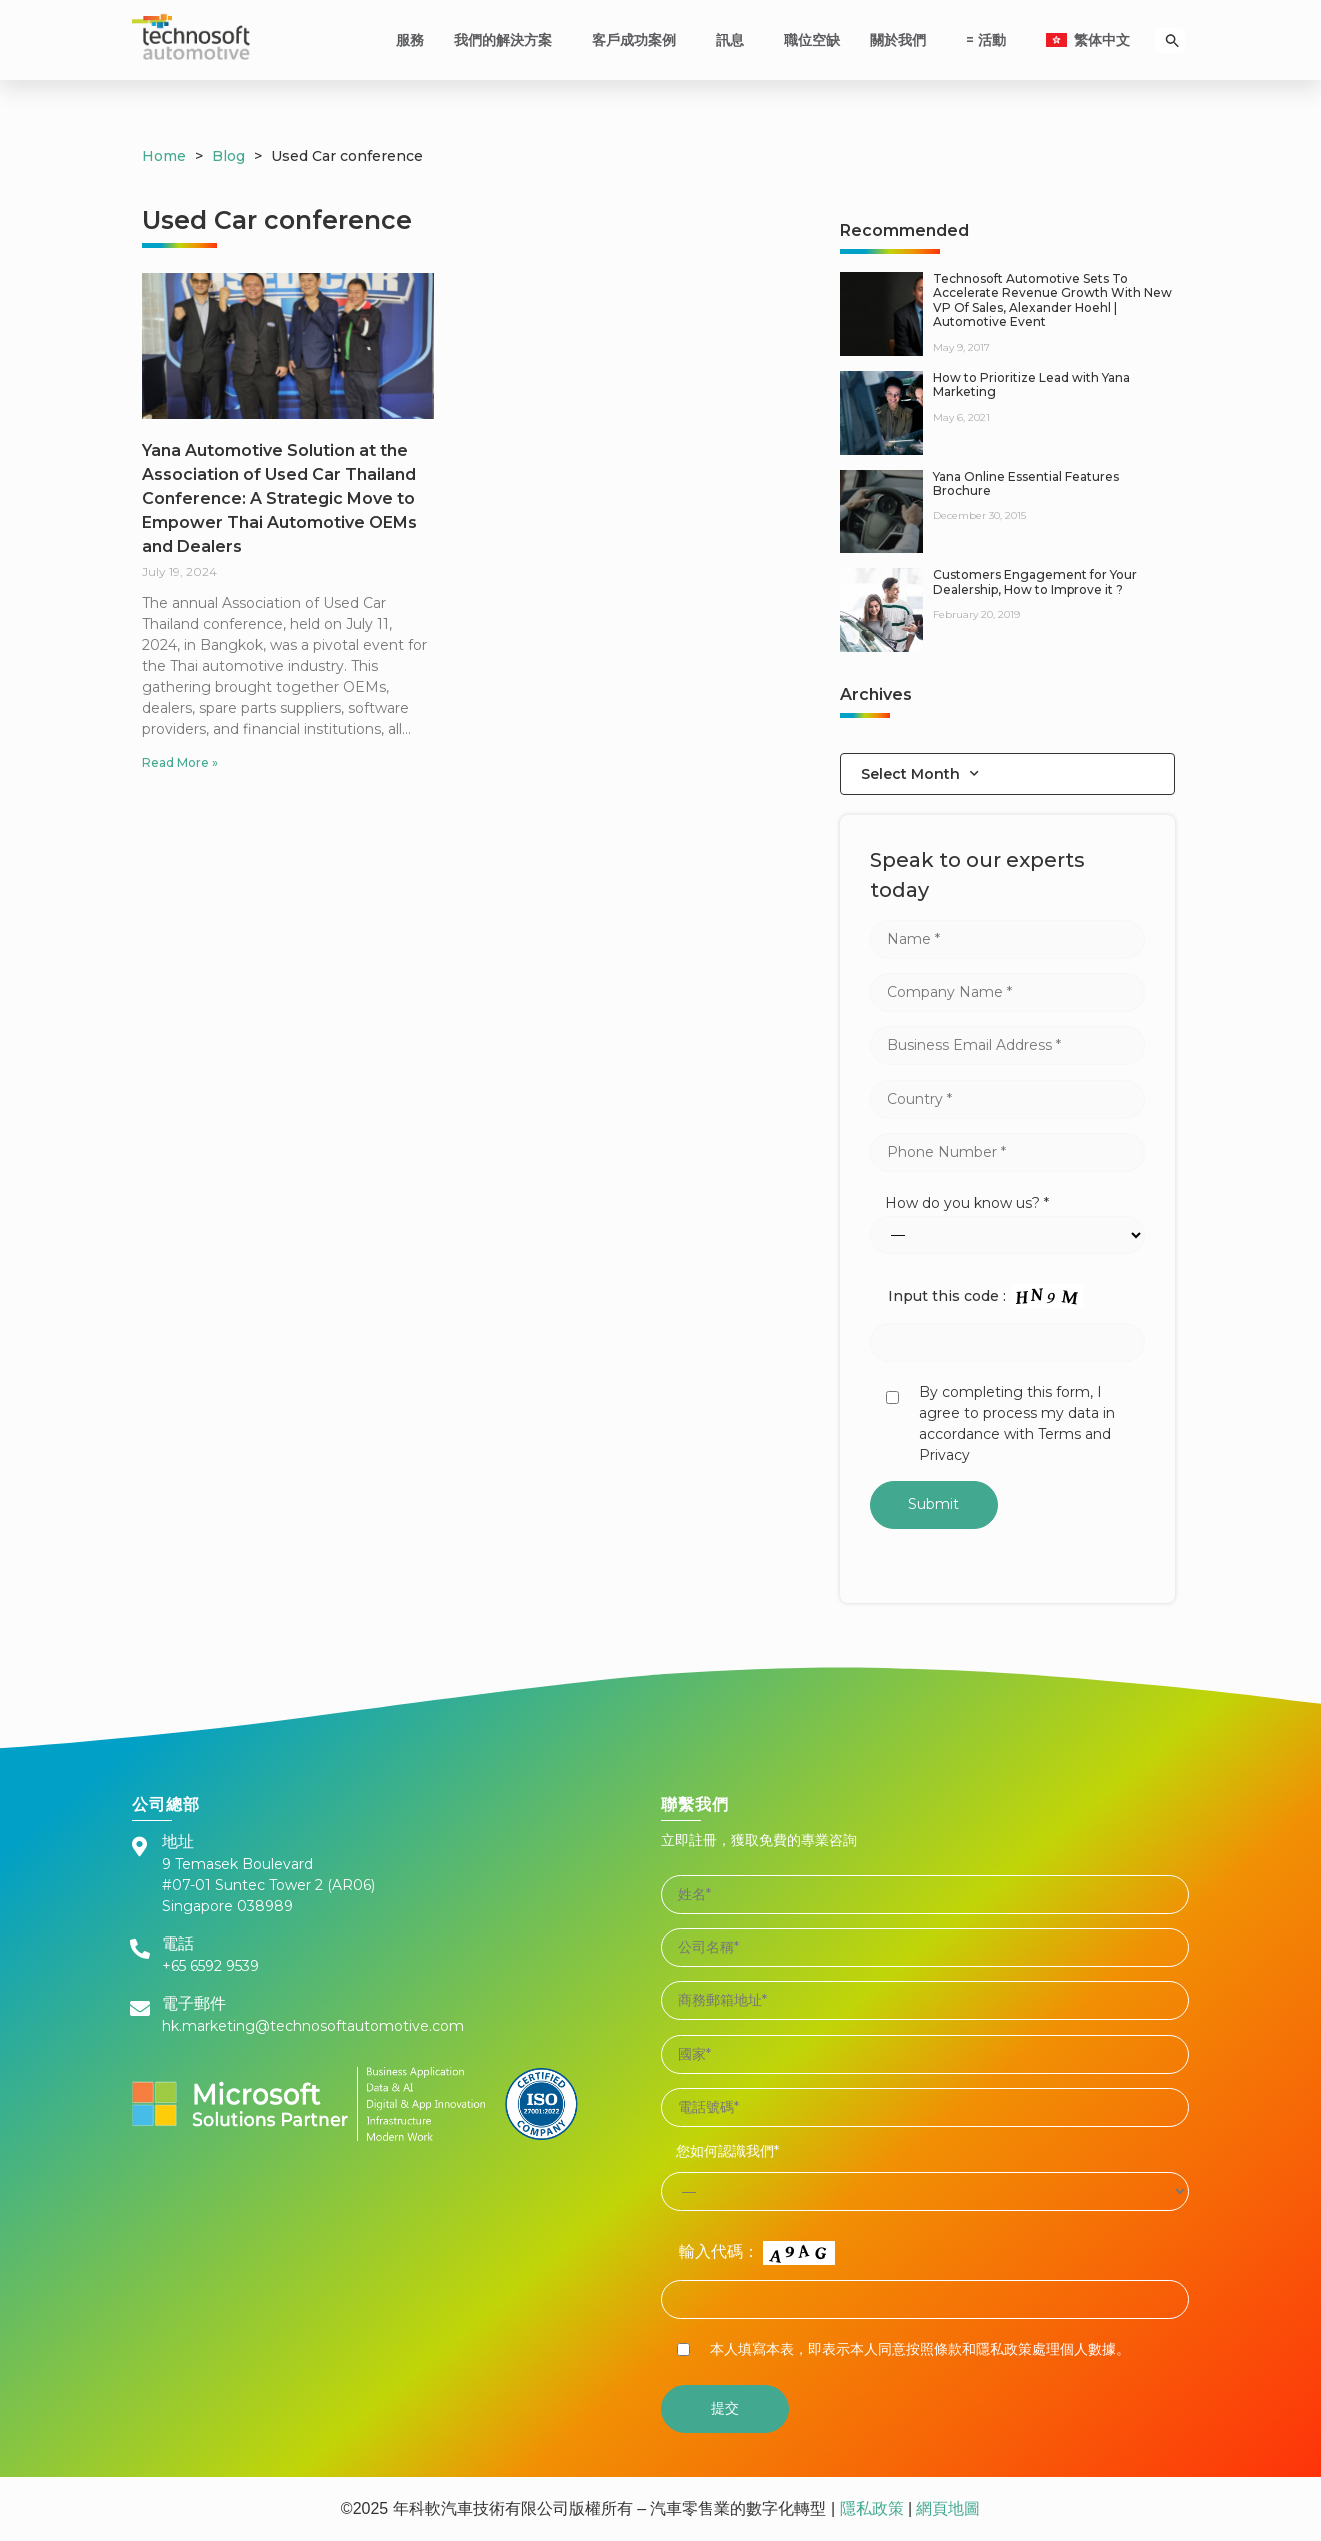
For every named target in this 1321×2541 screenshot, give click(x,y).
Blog (228, 156)
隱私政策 (872, 2508)
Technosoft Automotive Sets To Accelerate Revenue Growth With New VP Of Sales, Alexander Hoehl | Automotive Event (1052, 300)
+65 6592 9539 (210, 1966)
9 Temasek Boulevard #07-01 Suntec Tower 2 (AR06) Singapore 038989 (268, 1885)
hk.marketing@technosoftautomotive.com (313, 2026)
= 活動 (991, 40)
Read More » (180, 762)
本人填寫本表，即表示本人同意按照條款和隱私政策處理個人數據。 (920, 2349)
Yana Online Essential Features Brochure (1026, 483)
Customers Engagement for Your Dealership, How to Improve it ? (1035, 581)
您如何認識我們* (727, 2151)
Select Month (920, 774)
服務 (410, 40)
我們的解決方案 (508, 40)
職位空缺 (812, 40)
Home (164, 156)
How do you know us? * (967, 1203)
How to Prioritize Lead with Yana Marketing (1031, 384)
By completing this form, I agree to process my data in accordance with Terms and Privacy (1017, 1423)
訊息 (735, 40)
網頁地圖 (946, 2508)
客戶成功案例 (639, 40)
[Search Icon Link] (1172, 40)
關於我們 (903, 40)
